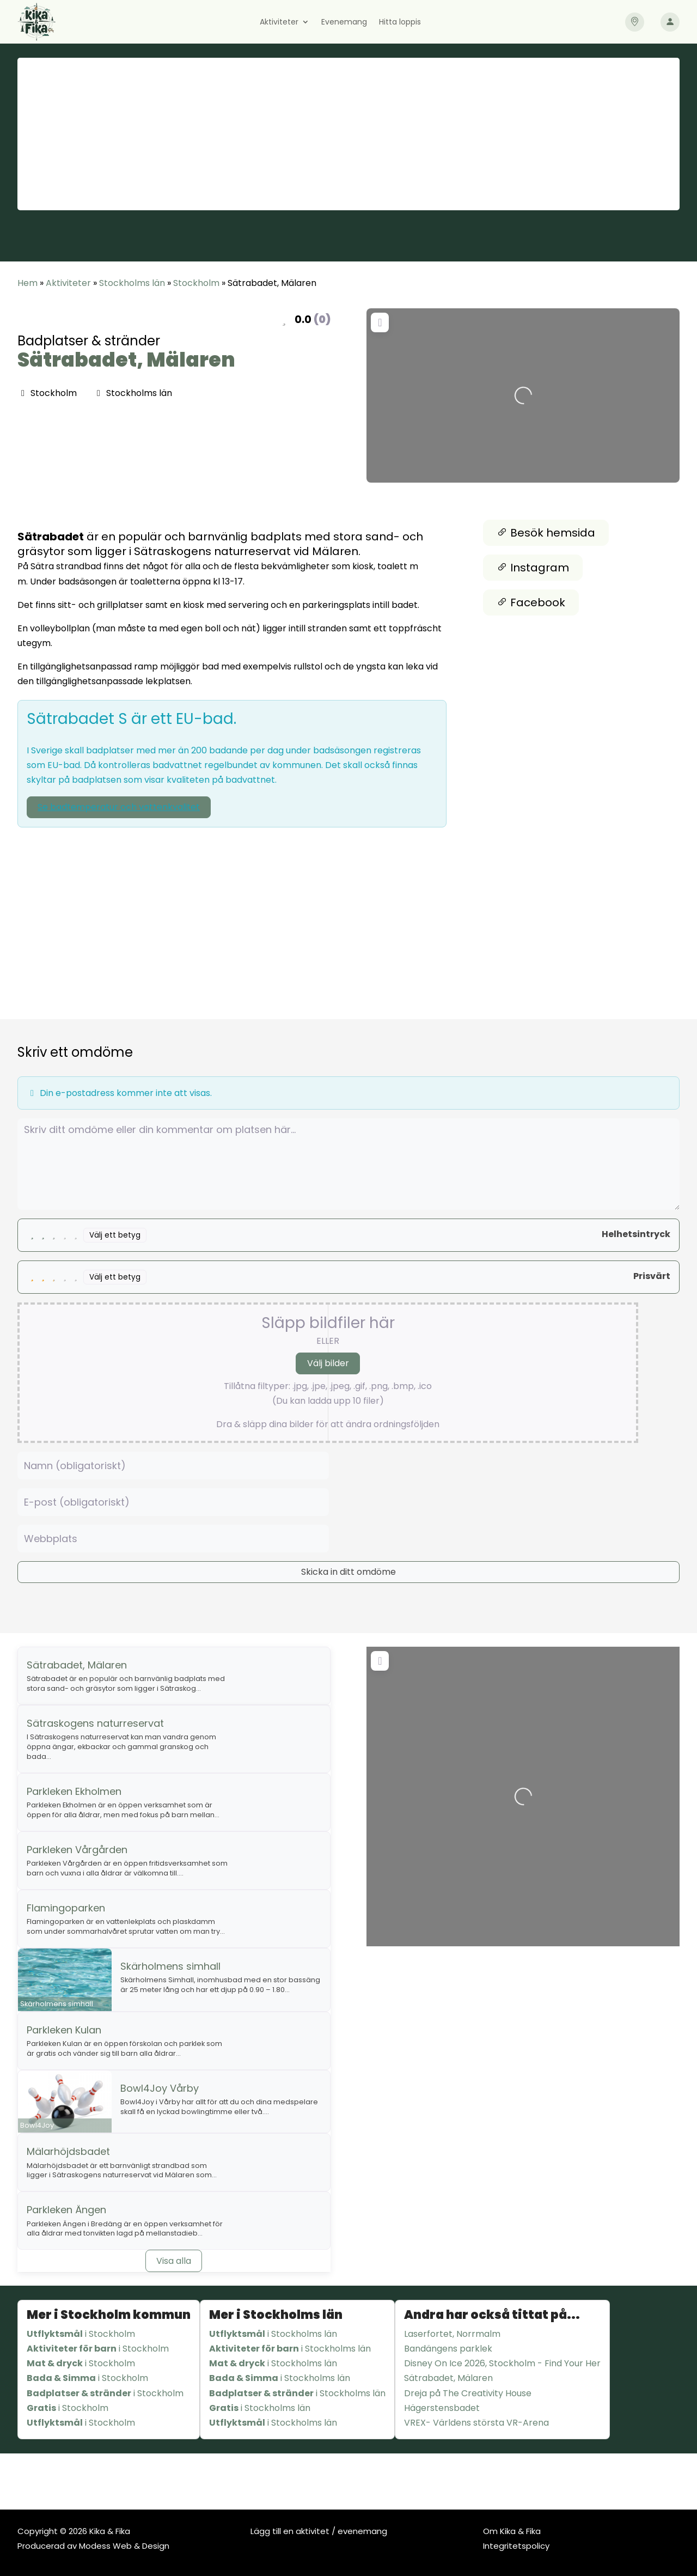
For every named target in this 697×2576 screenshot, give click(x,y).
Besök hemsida (546, 532)
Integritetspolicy (516, 2545)
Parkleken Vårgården (77, 1849)
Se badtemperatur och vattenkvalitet (119, 807)
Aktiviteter (279, 22)
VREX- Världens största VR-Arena (476, 2422)
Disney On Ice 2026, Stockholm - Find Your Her (502, 2363)
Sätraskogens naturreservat (95, 1723)
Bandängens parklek (448, 2348)
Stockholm (196, 283)
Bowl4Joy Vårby (159, 2088)
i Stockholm (81, 2334)
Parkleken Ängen (66, 2209)
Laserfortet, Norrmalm (452, 2334)
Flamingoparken (66, 1908)
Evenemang (344, 22)
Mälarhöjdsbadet (68, 2151)
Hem (27, 283)
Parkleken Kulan (64, 2030)
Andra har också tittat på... (492, 2314)
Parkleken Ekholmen (74, 1791)
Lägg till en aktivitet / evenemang (318, 2531)
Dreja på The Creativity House (467, 2393)
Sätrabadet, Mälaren (126, 360)
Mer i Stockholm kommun (109, 2314)
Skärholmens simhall (170, 1966)
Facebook (531, 602)
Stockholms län (132, 283)
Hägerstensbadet (442, 2408)
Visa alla (173, 2261)
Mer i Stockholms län (276, 2314)
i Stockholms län (273, 2334)
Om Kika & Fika (512, 2531)
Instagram (533, 567)
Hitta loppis (400, 22)
